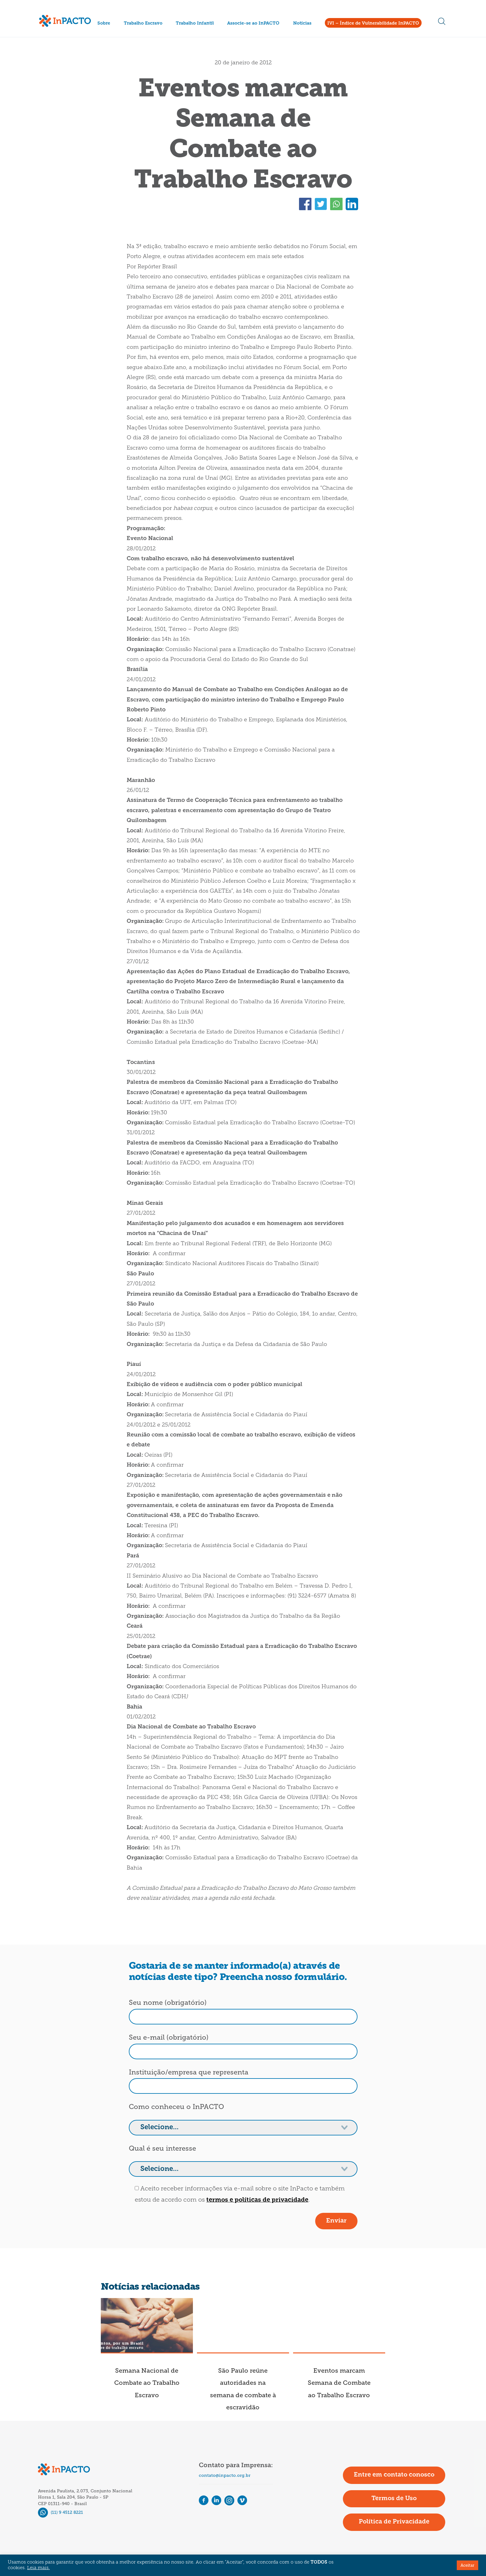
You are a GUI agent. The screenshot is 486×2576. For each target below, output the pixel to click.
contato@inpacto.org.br (224, 2475)
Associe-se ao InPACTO (253, 23)
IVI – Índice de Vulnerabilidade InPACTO (373, 23)
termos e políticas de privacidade (257, 2200)
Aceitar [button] (467, 2565)
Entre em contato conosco (394, 2475)
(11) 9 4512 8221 (60, 2512)
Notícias (302, 23)
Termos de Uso (394, 2498)
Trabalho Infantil (195, 23)
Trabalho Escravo (143, 23)
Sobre (103, 23)
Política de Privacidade (394, 2522)
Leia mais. (38, 2568)
